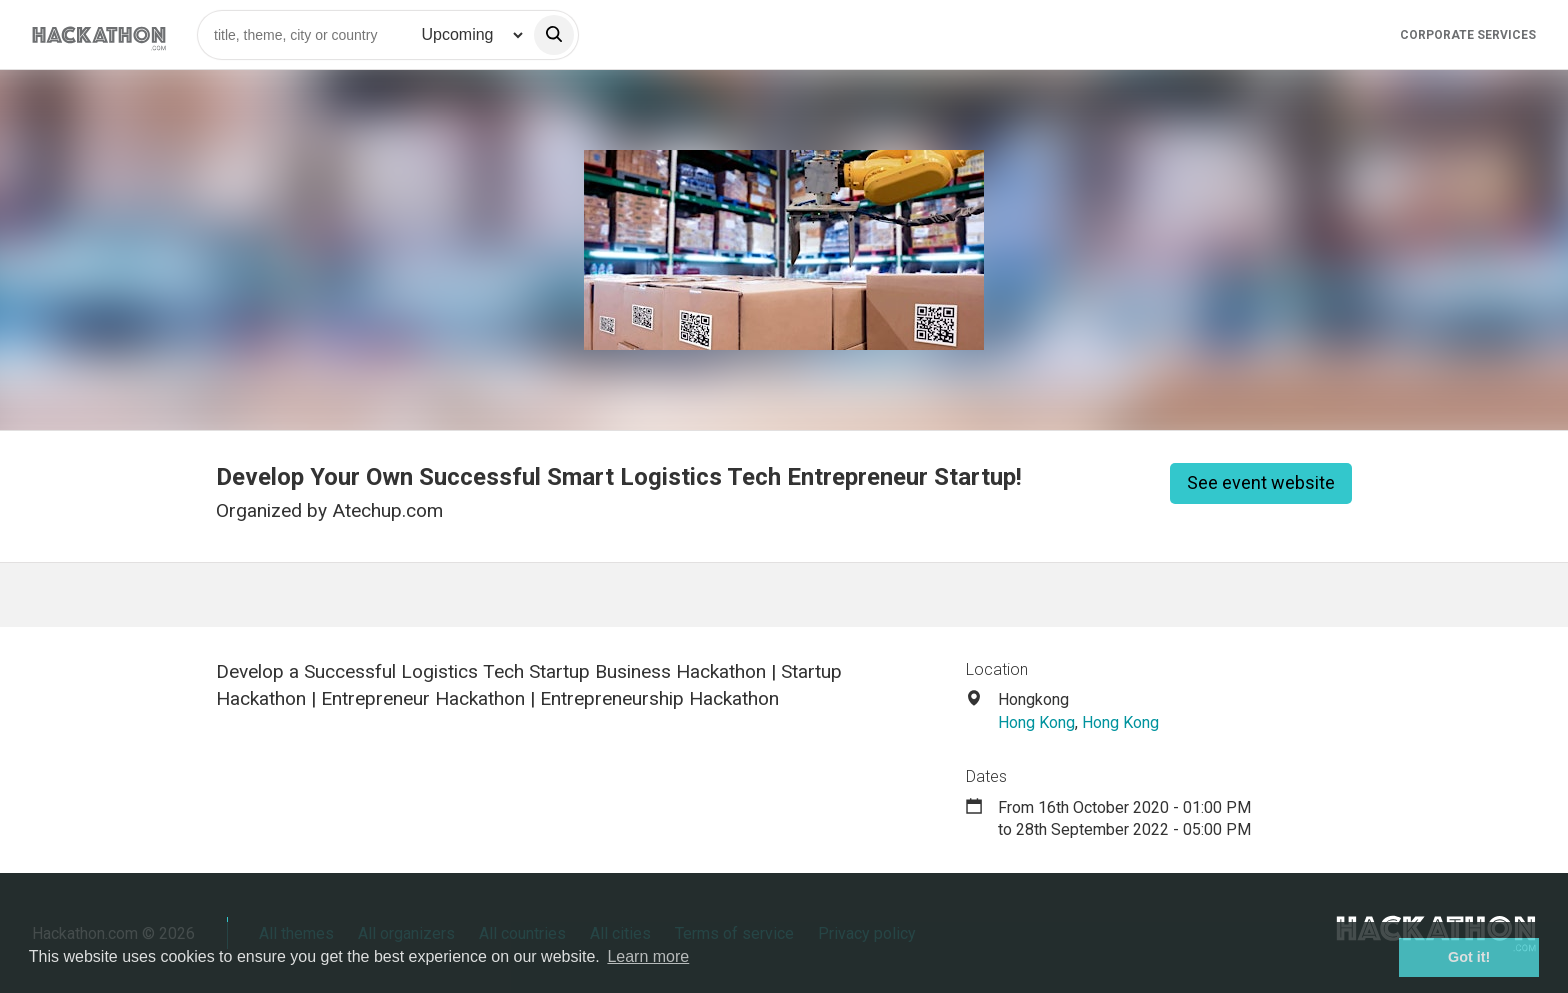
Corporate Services (1468, 35)
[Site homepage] (99, 34)
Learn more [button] (648, 956)
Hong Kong (1036, 722)
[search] (554, 35)
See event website (1261, 482)
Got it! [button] (1469, 957)
